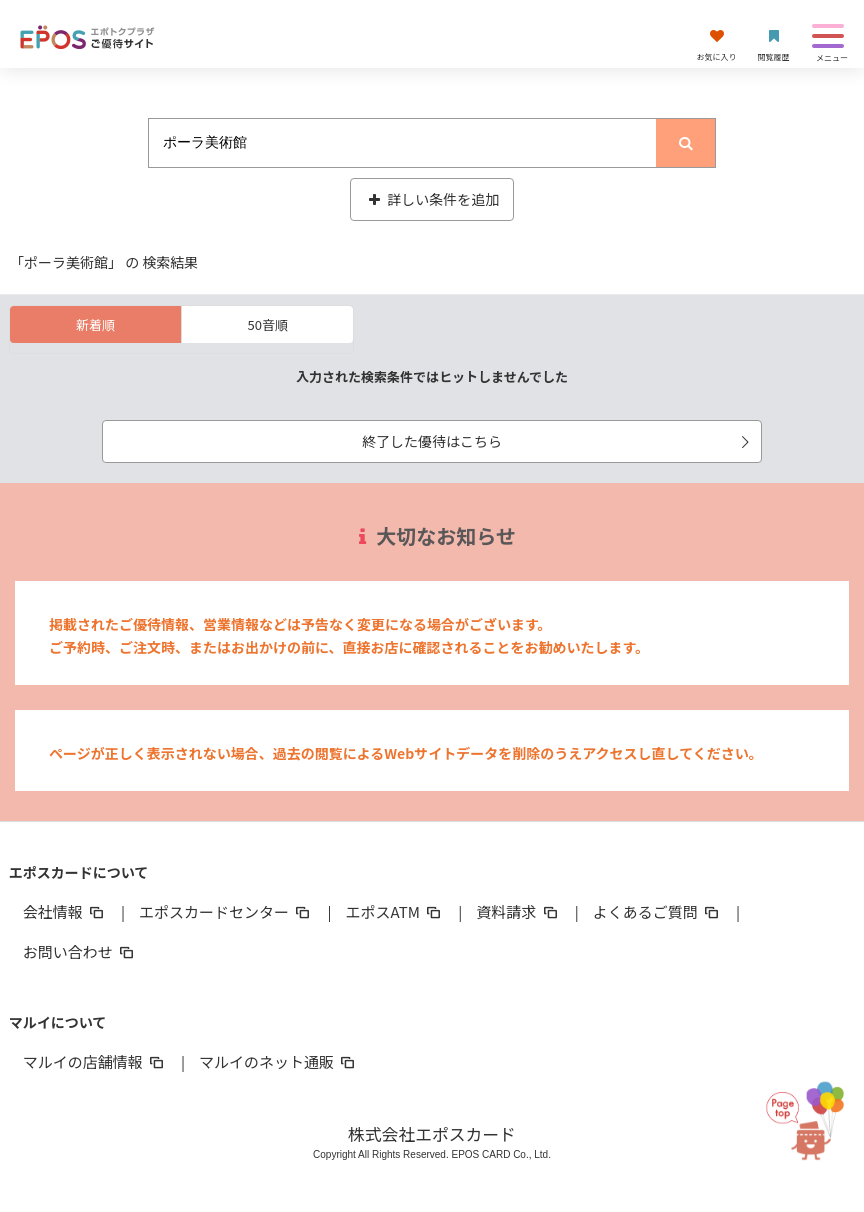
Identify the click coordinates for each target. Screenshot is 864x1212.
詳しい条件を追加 (432, 199)
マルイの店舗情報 (95, 1061)
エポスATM (395, 911)
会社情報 (65, 911)
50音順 (268, 324)
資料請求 (518, 911)
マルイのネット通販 (278, 1061)
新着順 (95, 324)
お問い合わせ (80, 951)
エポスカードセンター (226, 911)
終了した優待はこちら (559, 441)
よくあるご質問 (657, 911)
